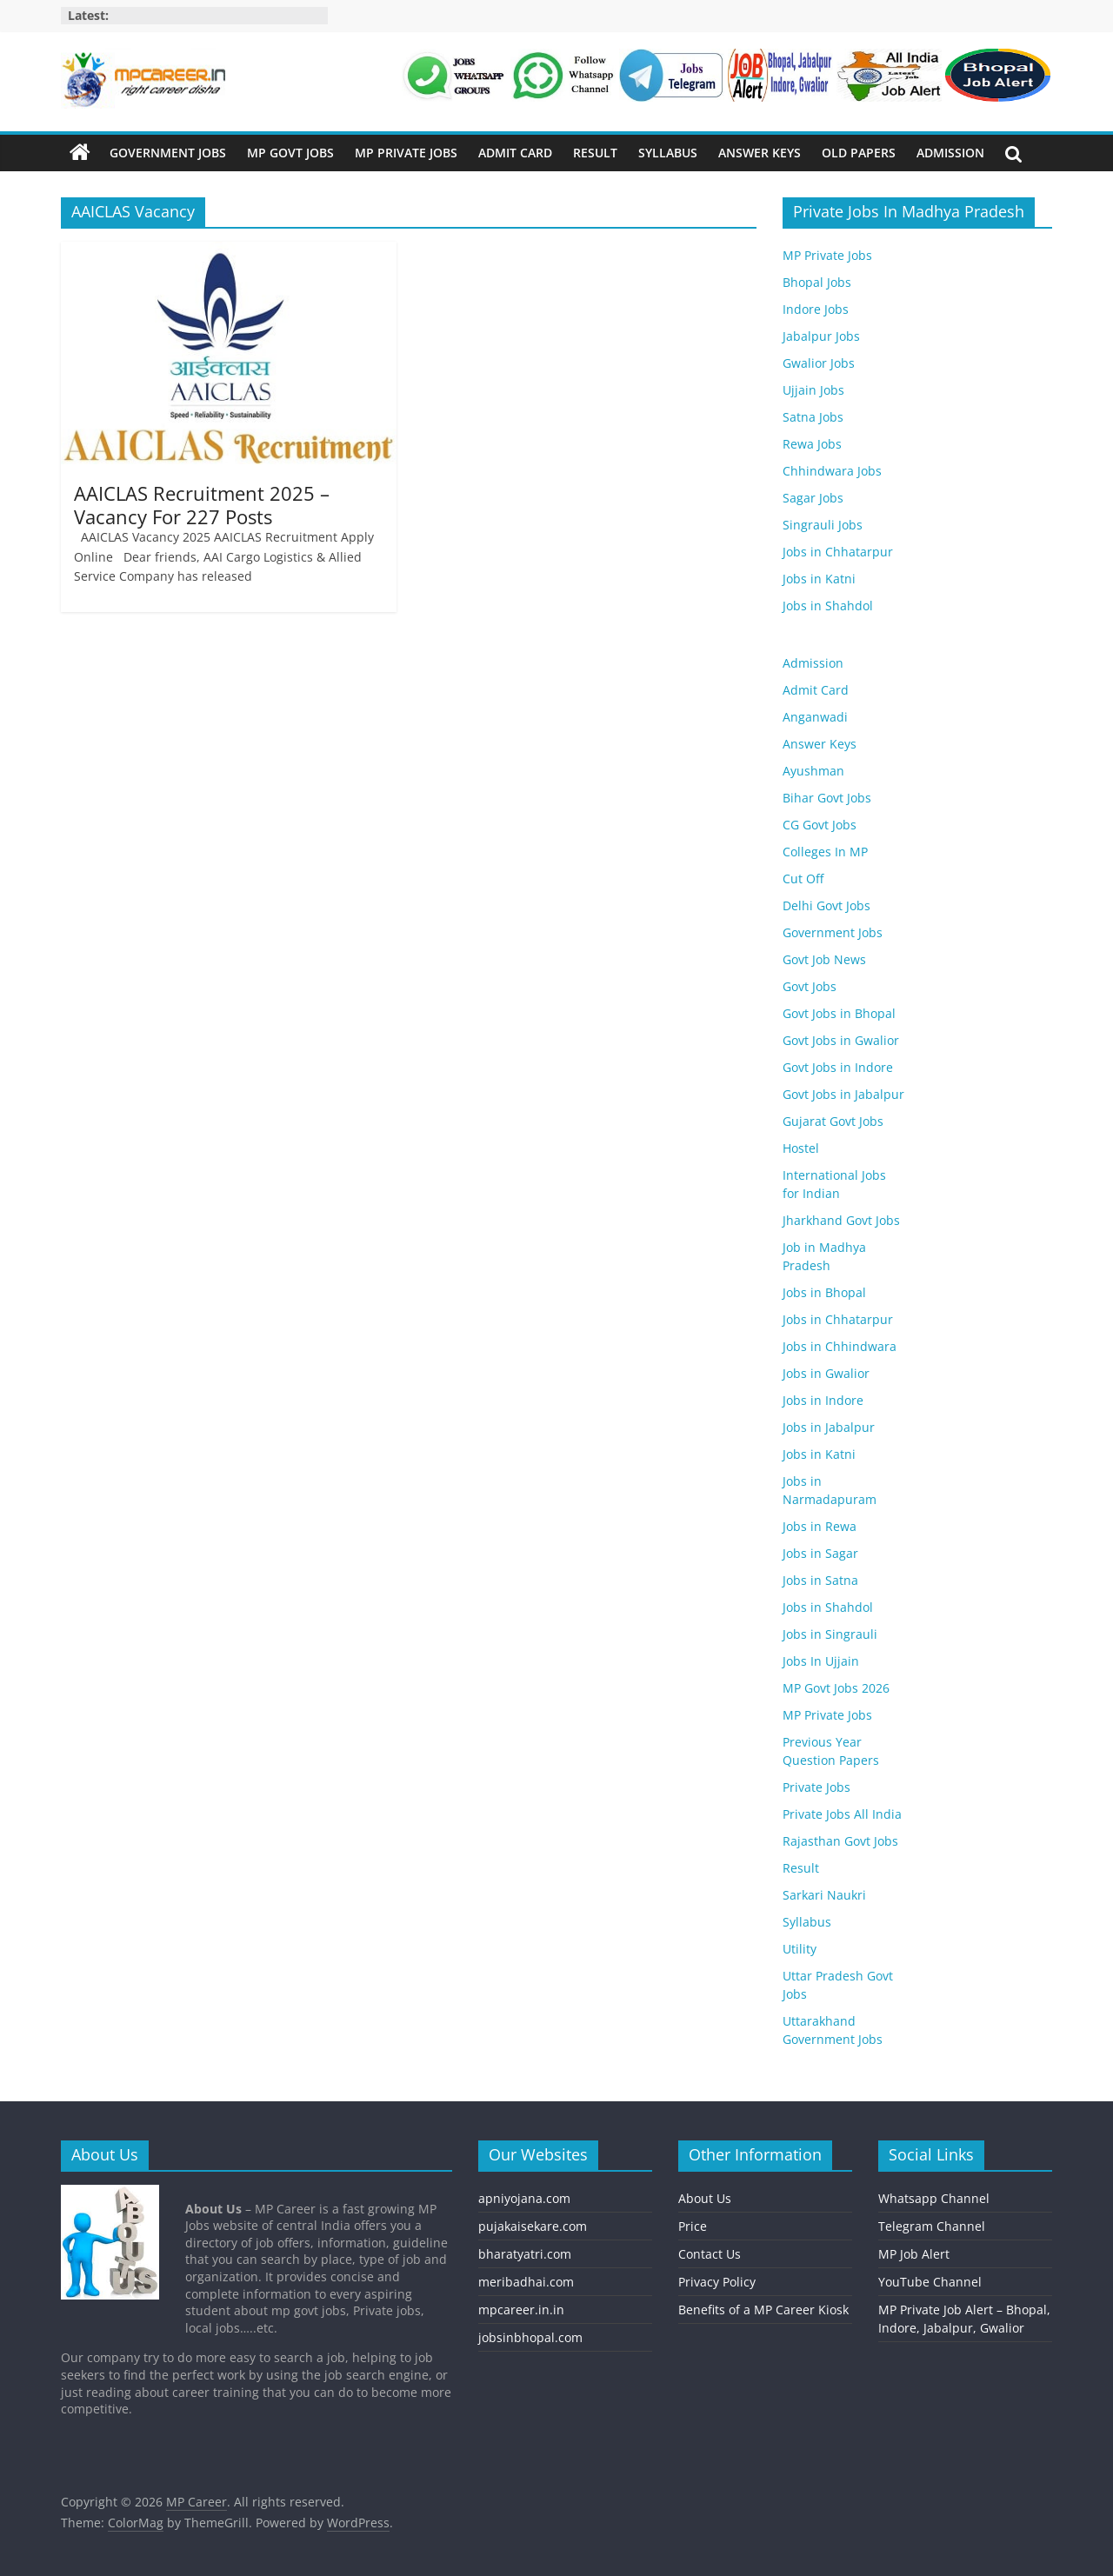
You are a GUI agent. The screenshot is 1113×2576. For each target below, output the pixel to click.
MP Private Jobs (406, 152)
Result (595, 152)
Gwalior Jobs (819, 363)
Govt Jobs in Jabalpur (843, 1094)
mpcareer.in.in (521, 2309)
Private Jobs (816, 1787)
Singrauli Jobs (823, 524)
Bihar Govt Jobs (827, 797)
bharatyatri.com (524, 2254)
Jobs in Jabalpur (829, 1427)
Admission (950, 152)
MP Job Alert (914, 2254)
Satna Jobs (813, 417)
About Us (704, 2198)
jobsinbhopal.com (530, 2337)
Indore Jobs (816, 309)
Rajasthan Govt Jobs (840, 1841)
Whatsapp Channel (934, 2198)
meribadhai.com (526, 2281)
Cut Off (803, 878)
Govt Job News (824, 959)
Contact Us (709, 2254)
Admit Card (515, 152)
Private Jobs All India (842, 1814)
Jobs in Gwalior (826, 1373)
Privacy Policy (717, 2281)
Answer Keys (759, 152)
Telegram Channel (931, 2226)
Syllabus (667, 152)
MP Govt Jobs (290, 152)
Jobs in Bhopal (824, 1292)
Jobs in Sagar (820, 1553)
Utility (799, 1948)
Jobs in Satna (820, 1580)
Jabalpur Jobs (821, 336)
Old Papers (859, 152)
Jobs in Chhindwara (839, 1346)
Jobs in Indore (823, 1400)
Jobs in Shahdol (828, 605)
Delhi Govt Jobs (826, 905)
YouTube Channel (930, 2281)
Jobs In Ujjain (821, 1661)
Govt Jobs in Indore (838, 1067)
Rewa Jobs (812, 444)
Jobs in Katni (819, 578)
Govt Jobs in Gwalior (841, 1040)
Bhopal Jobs (817, 282)
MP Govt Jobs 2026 (836, 1688)
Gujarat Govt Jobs (833, 1121)
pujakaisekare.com (532, 2226)
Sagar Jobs (813, 497)
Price (692, 2226)
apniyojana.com (524, 2198)
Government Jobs (168, 152)
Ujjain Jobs (813, 390)
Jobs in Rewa (819, 1526)
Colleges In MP (825, 851)
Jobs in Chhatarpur (838, 551)
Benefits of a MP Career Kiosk (763, 2309)
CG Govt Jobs (819, 824)
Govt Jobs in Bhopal (839, 1013)
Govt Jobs (809, 986)
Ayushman (813, 770)
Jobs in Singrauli (830, 1634)
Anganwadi (815, 717)
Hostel (801, 1148)
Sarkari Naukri (824, 1895)
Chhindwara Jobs (832, 471)
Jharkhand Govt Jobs (841, 1220)
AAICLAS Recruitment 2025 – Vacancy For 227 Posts (202, 504)
